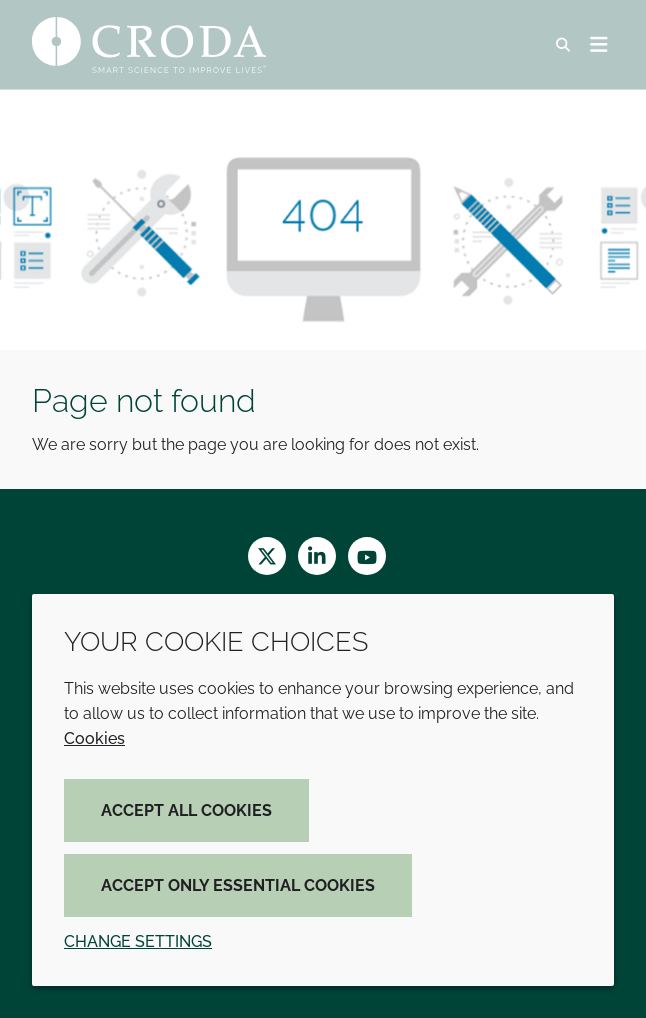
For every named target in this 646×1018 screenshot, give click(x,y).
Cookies (94, 738)
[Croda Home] (151, 45)
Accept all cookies (186, 810)
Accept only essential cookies (238, 885)
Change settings (138, 941)
